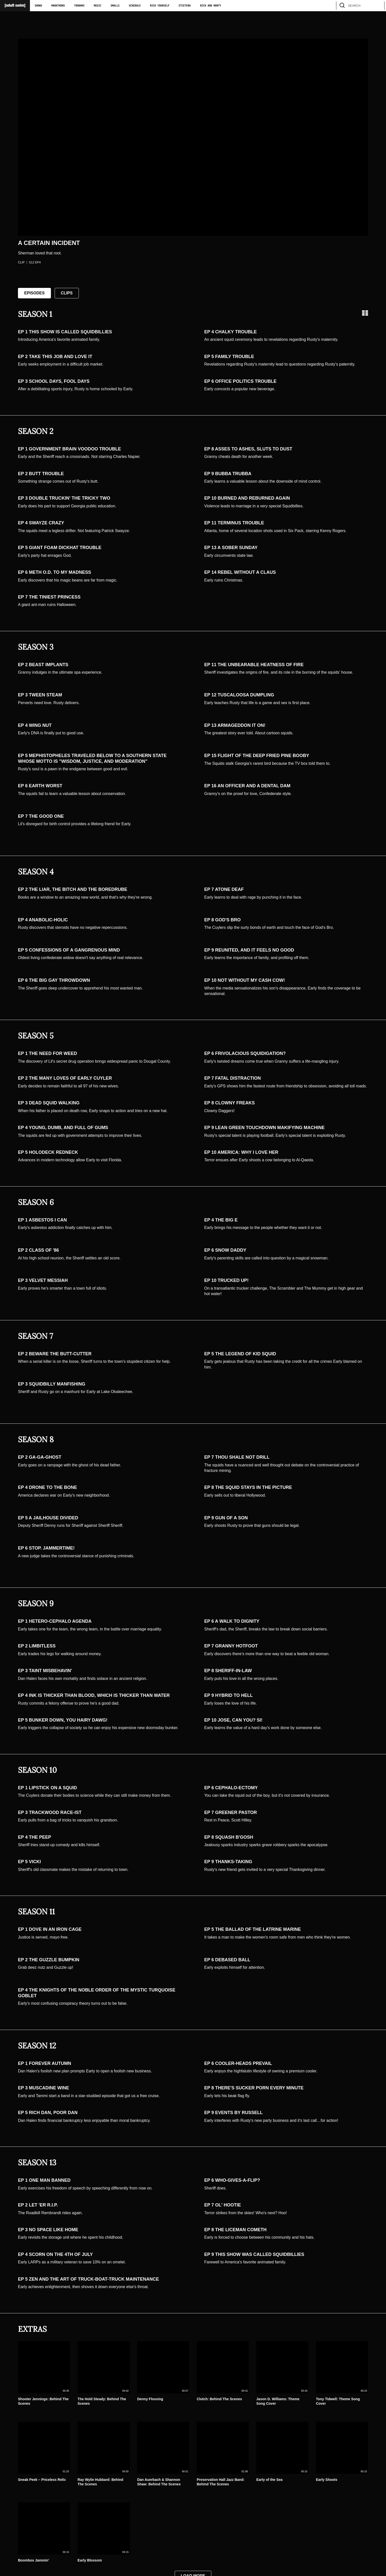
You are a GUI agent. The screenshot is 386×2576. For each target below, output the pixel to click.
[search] (378, 5)
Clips (67, 293)
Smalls (115, 5)
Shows (38, 5)
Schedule (135, 5)
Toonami (79, 5)
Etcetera (185, 5)
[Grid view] (365, 313)
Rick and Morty (210, 5)
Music (97, 5)
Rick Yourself (159, 5)
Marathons (58, 5)
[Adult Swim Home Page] (15, 5)
